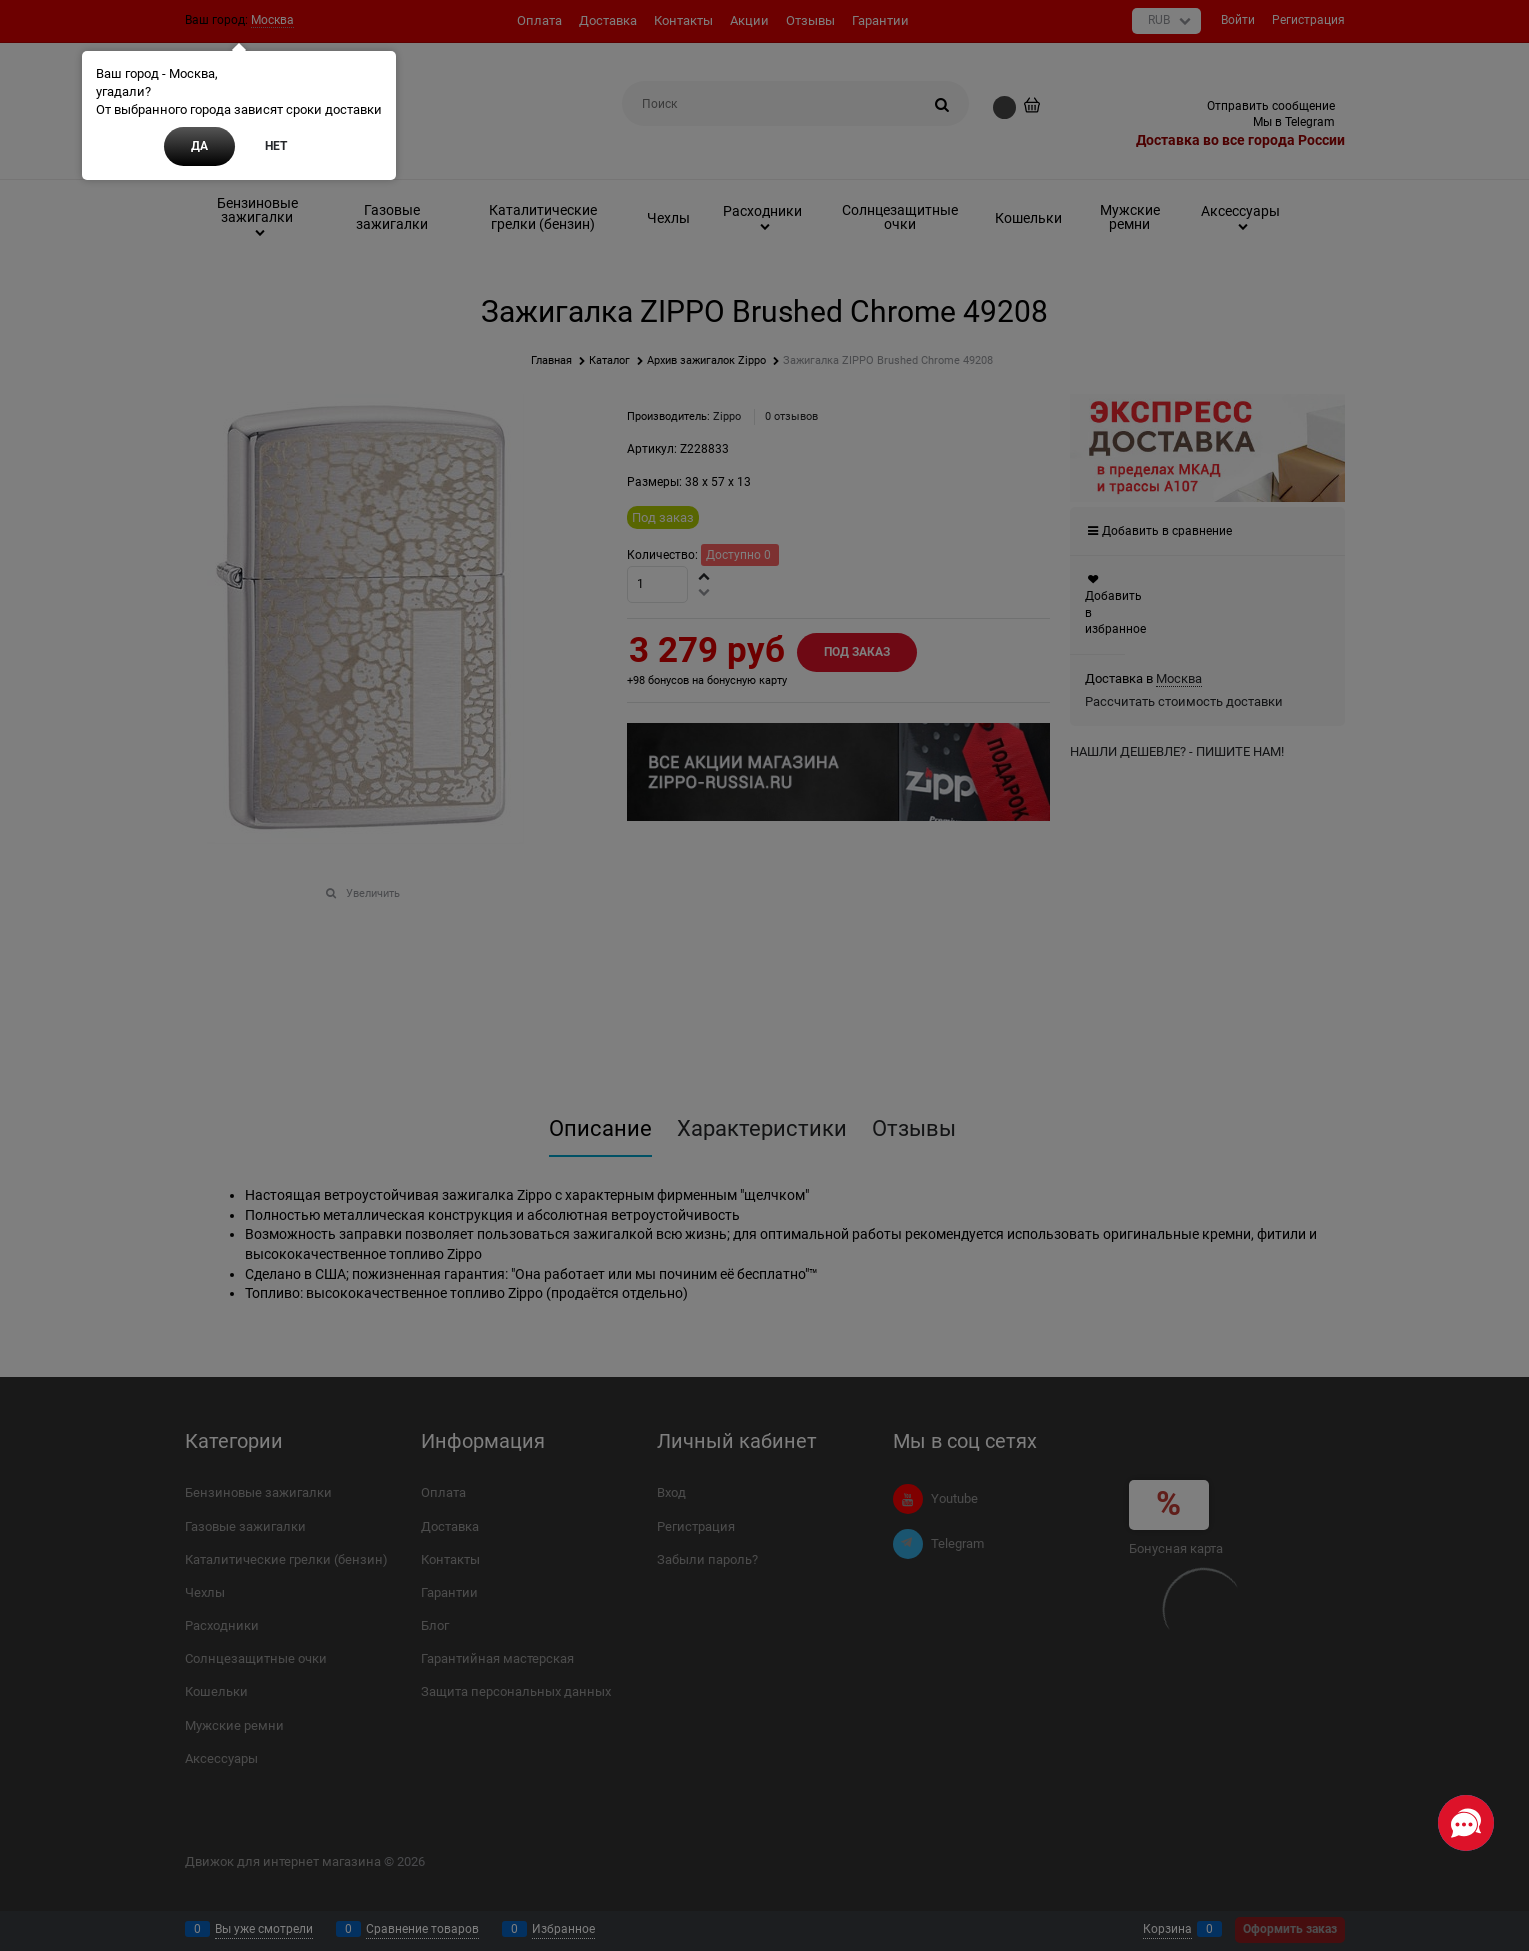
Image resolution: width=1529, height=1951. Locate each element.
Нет (276, 146)
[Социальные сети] (1466, 1823)
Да (199, 146)
